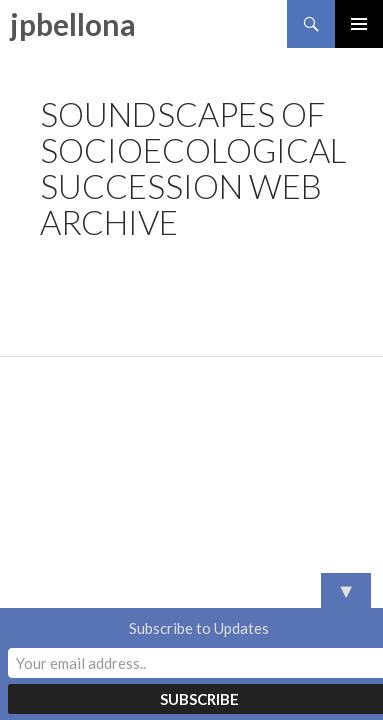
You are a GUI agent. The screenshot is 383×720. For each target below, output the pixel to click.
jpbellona (73, 24)
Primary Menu (359, 24)
